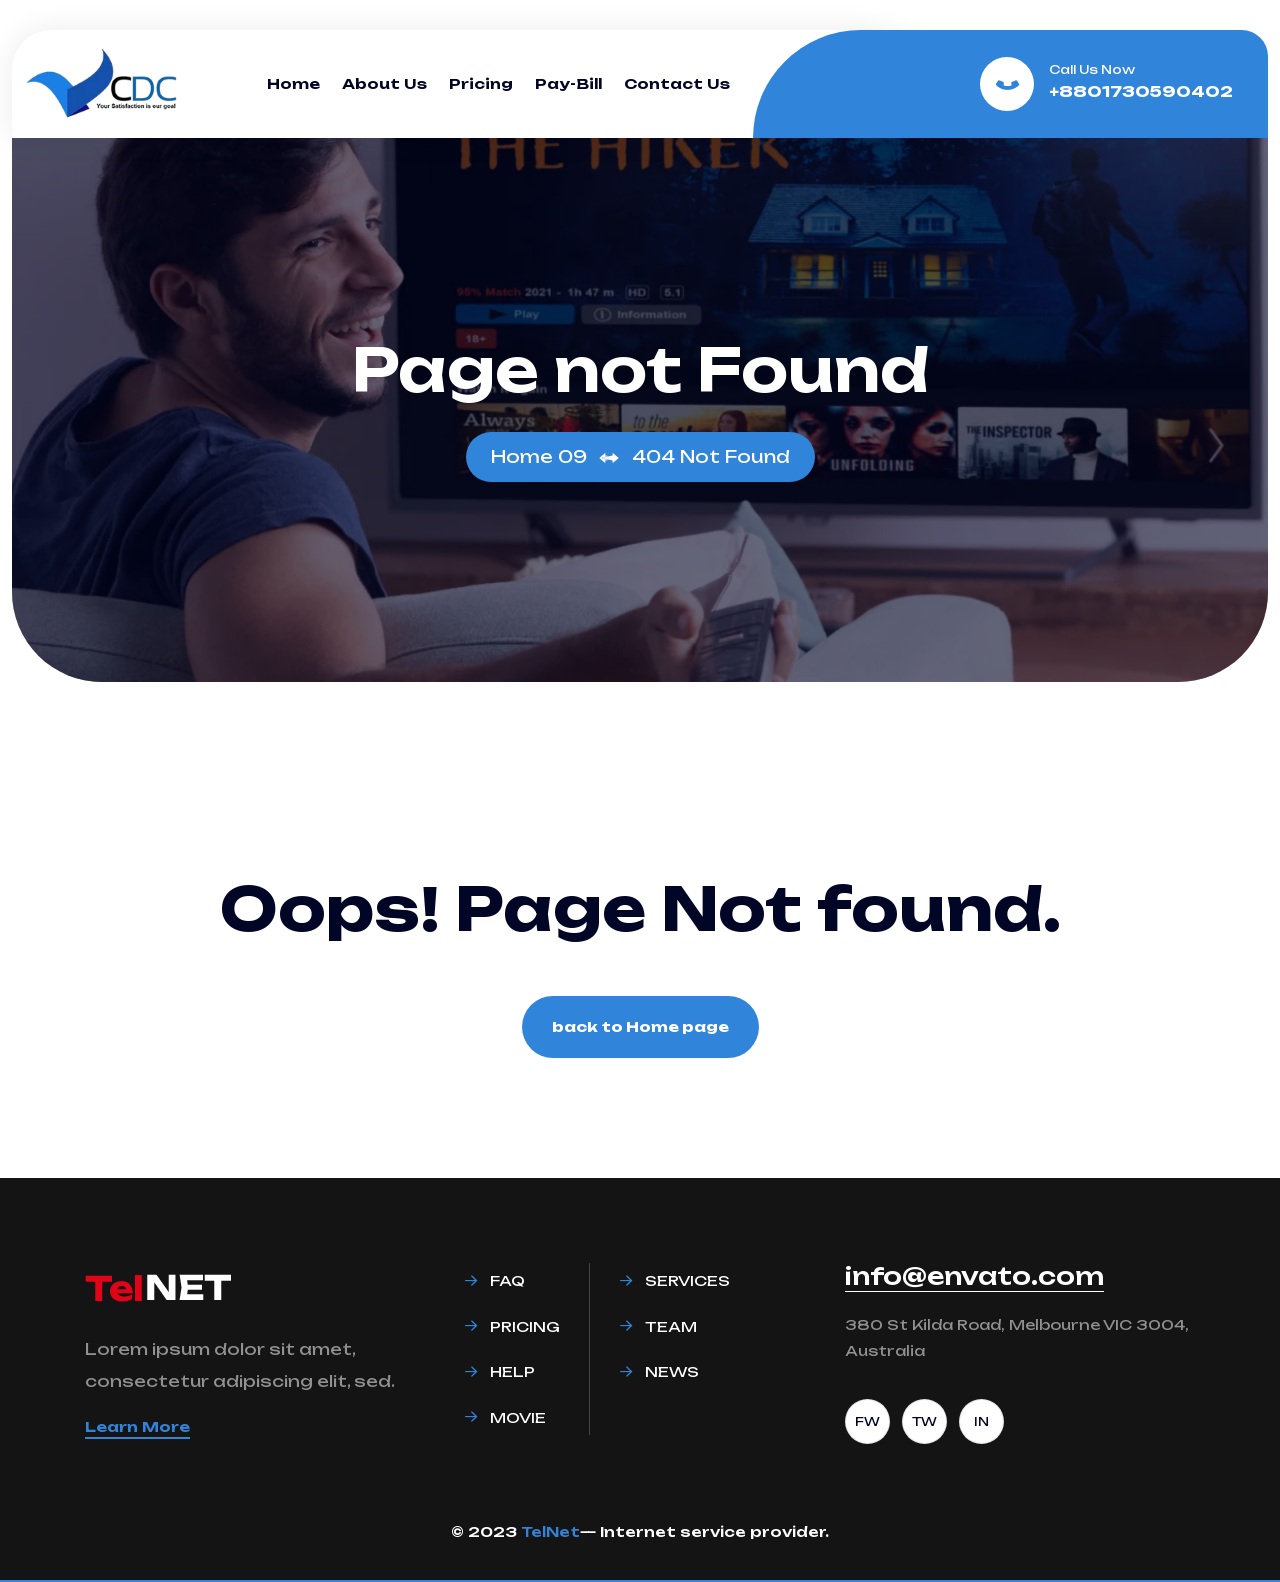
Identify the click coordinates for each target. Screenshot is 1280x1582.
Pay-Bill (568, 83)
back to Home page (640, 1026)
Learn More (137, 1426)
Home (293, 83)
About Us (384, 83)
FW (867, 1421)
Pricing (481, 83)
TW (924, 1421)
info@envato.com (974, 1276)
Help (512, 1371)
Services (687, 1280)
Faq (507, 1280)
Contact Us (677, 83)
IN (981, 1421)
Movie (518, 1417)
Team (671, 1326)
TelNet (550, 1531)
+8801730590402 (1141, 91)
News (672, 1371)
